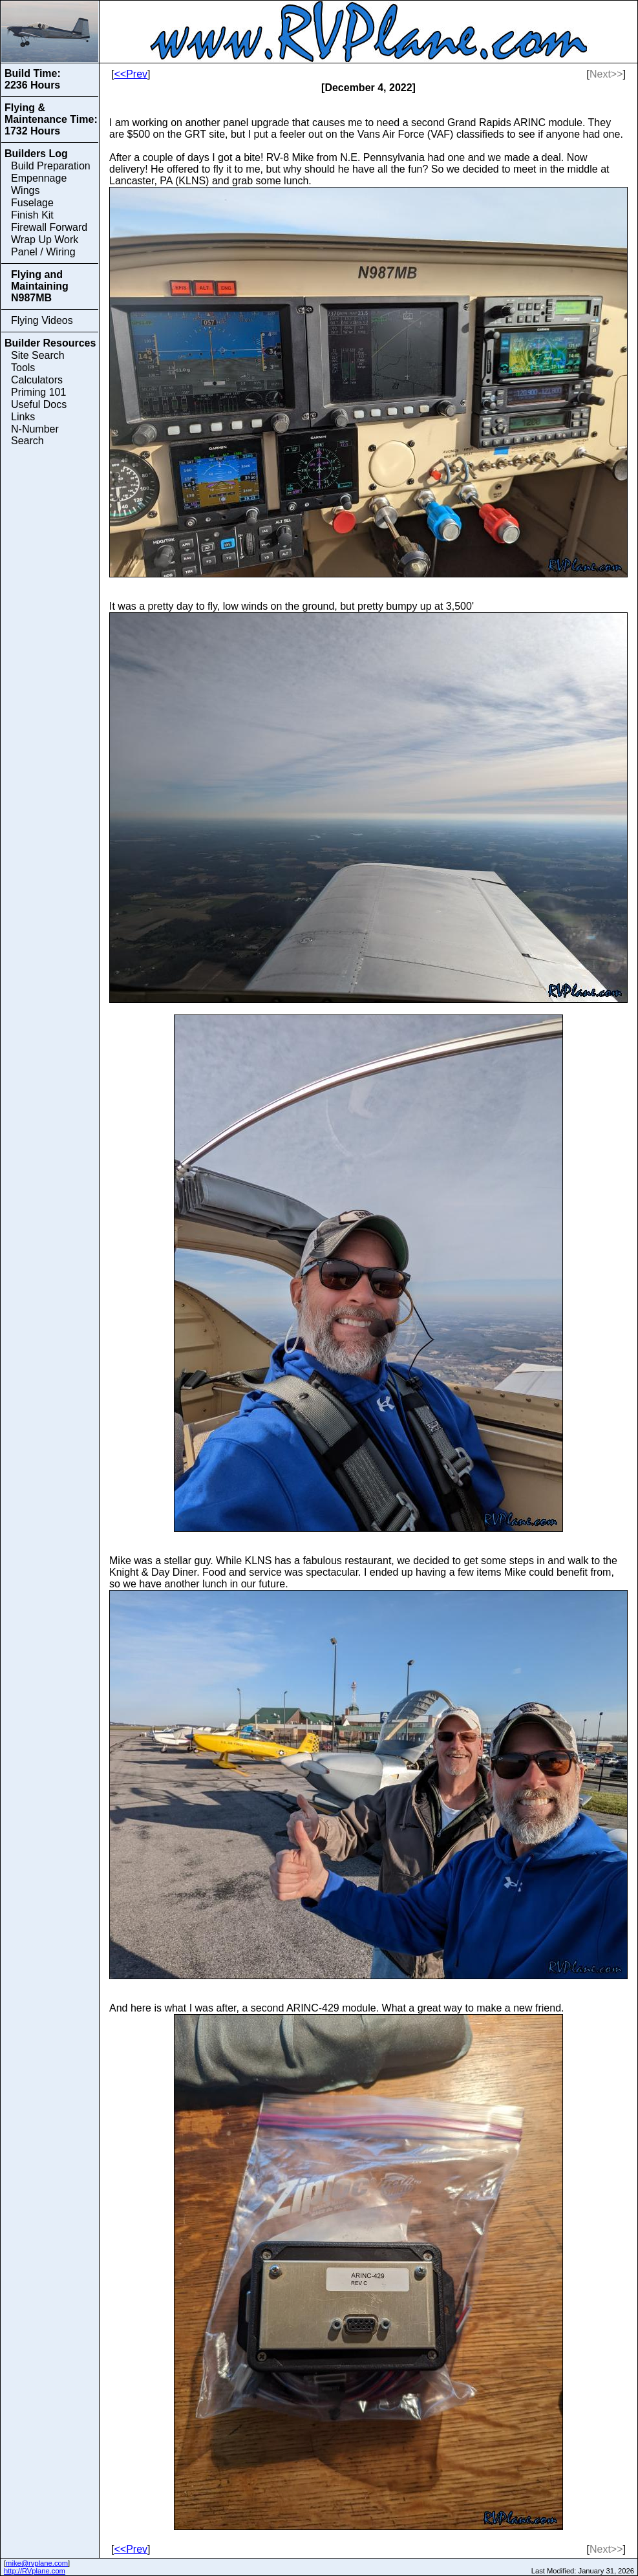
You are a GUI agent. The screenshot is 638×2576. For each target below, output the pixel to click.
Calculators (37, 379)
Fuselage (32, 202)
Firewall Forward (49, 227)
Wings (25, 190)
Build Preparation (50, 165)
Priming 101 (38, 392)
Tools (23, 367)
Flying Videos (42, 320)
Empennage (39, 178)
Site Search (38, 355)
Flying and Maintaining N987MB (40, 286)
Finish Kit (32, 214)
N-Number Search (35, 435)
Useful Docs (39, 404)
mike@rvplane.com (37, 2563)
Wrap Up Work (44, 239)
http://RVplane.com (34, 2571)
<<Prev (130, 74)
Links (23, 416)
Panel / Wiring (43, 251)
